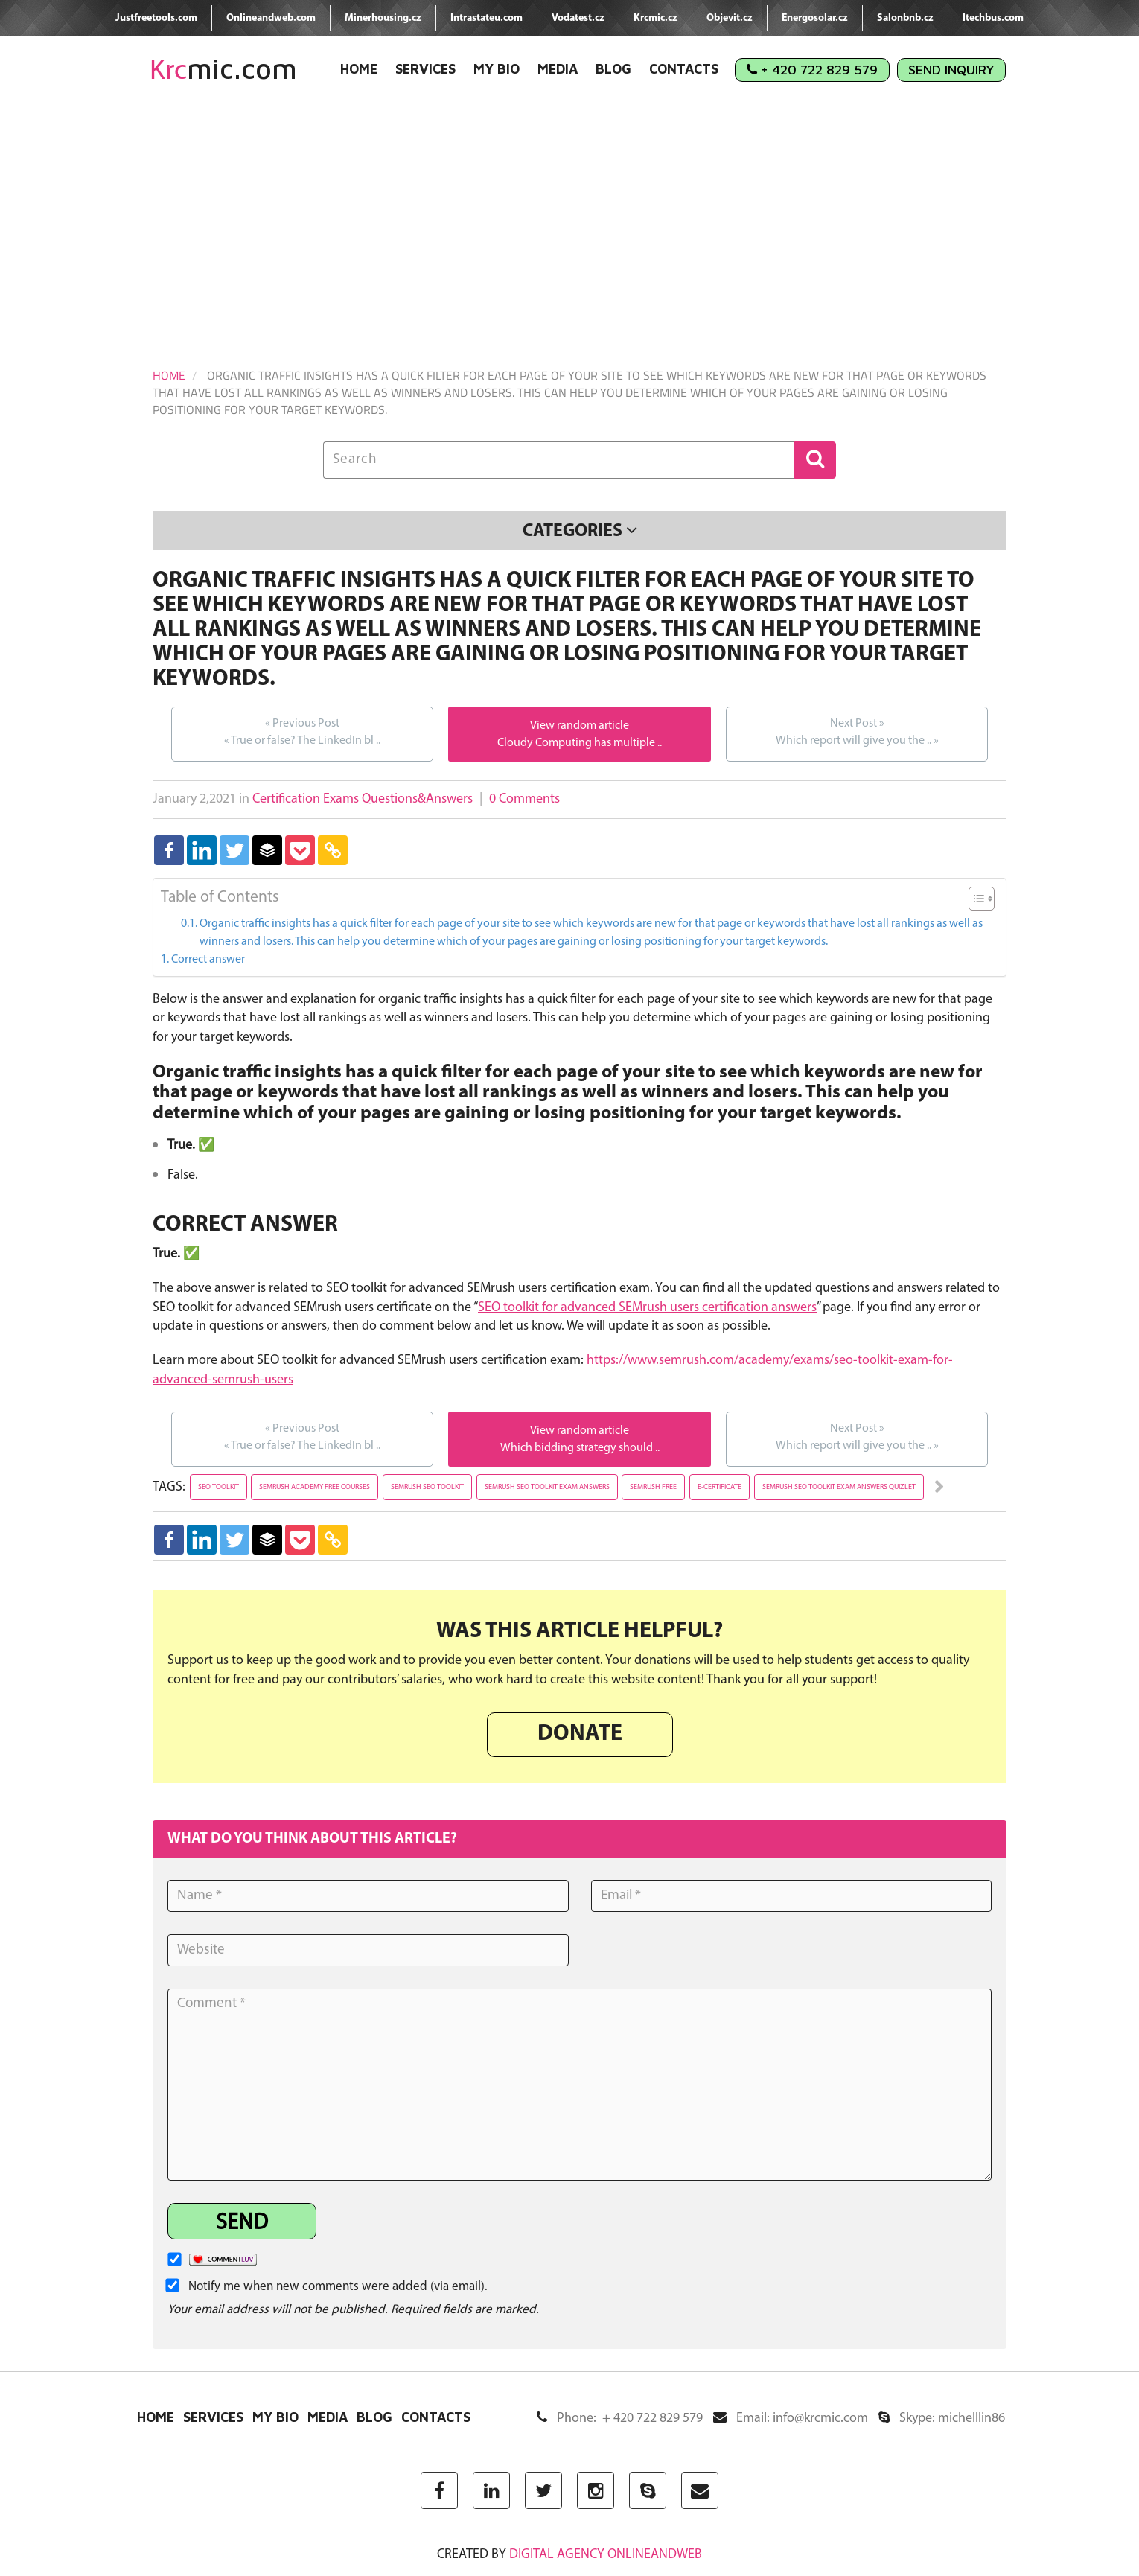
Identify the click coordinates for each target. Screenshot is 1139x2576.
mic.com (223, 68)
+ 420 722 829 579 (812, 69)
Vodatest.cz (578, 18)
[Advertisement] (569, 218)
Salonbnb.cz (905, 18)
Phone (620, 2418)
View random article (579, 726)
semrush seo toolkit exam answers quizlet (839, 1487)
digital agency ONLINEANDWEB (605, 2555)
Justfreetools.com (156, 18)
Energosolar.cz (815, 18)
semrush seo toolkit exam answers (547, 1487)
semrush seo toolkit (427, 1487)
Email (790, 2418)
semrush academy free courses (314, 1487)
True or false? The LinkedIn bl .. (302, 731)
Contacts (683, 69)
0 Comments (524, 799)
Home (358, 69)
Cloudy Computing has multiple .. (579, 743)
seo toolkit (218, 1487)
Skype (941, 2418)
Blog (613, 69)
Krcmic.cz (655, 18)
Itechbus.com (993, 18)
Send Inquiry (951, 69)
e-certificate (719, 1487)
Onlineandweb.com (271, 18)
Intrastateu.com (486, 18)
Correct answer (208, 960)
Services (425, 69)
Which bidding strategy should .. (580, 1448)
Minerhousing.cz (383, 18)
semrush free (653, 1487)
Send (242, 2223)
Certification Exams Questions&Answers (362, 799)
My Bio (496, 69)
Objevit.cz (729, 18)
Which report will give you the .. (857, 731)
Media (557, 69)
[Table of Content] (982, 899)
